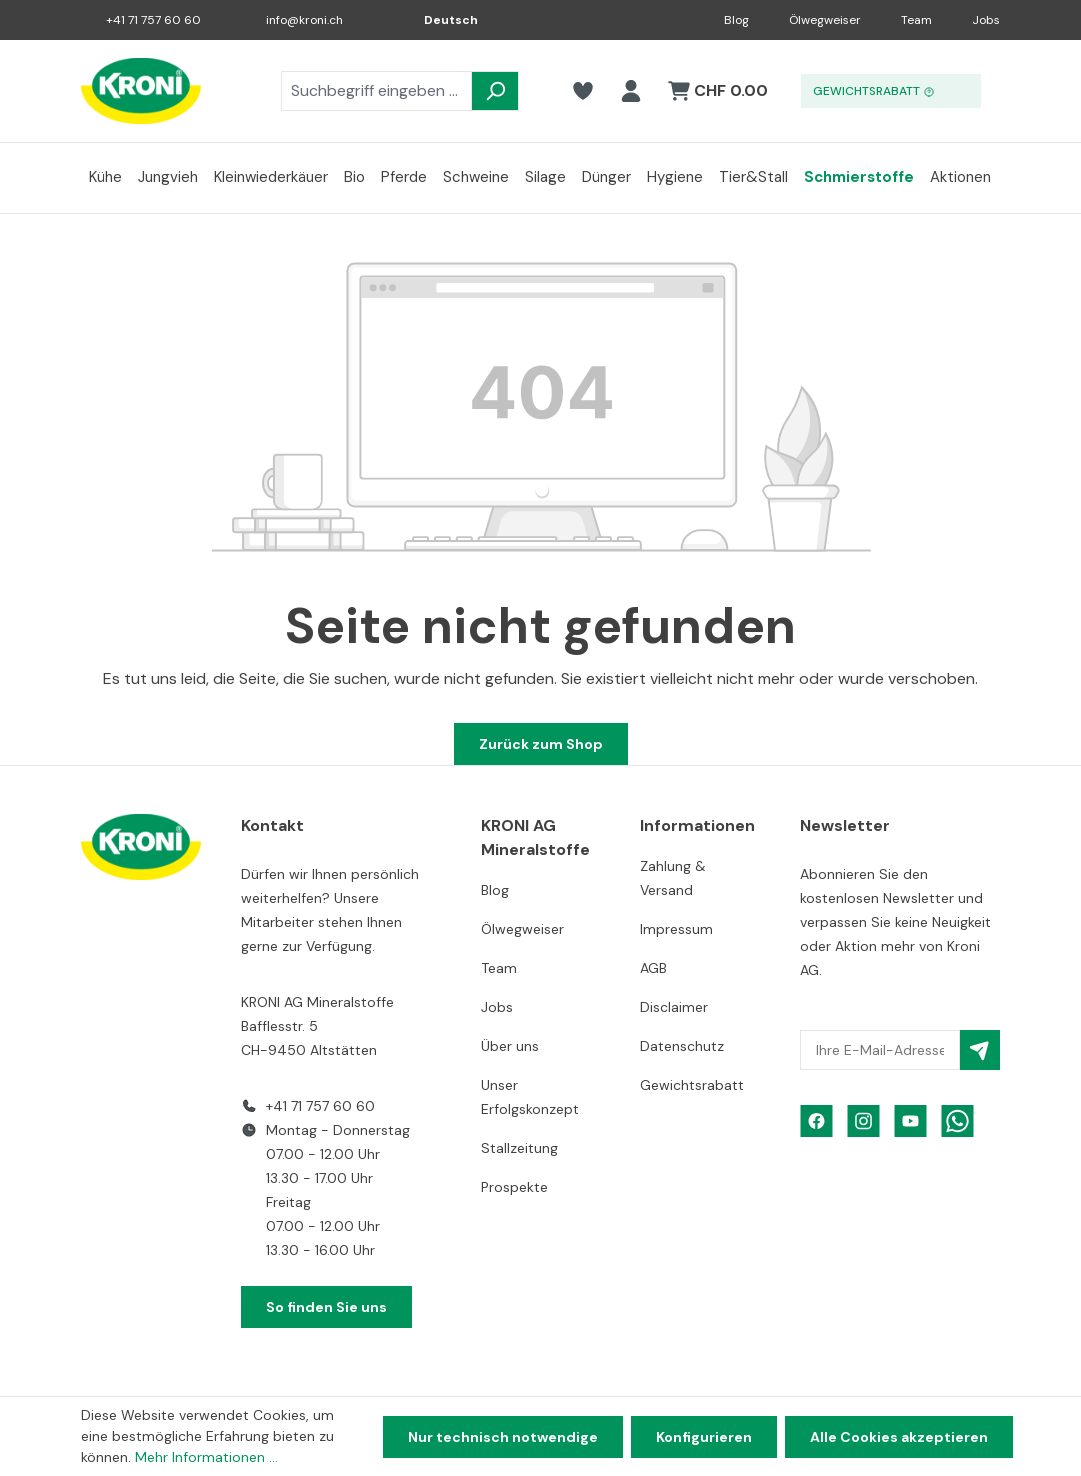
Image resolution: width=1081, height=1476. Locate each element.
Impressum (676, 929)
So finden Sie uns (326, 1307)
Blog (736, 20)
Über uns (510, 1046)
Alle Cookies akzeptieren (899, 1437)
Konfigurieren (704, 1437)
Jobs (986, 20)
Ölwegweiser (825, 20)
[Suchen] (495, 91)
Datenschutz (682, 1046)
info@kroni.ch (304, 20)
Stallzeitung (519, 1148)
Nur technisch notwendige (503, 1437)
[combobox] (376, 91)
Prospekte (514, 1187)
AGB (653, 968)
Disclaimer (674, 1007)
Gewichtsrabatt (692, 1085)
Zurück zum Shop (541, 744)
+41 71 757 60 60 (153, 20)
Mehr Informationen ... (206, 1457)
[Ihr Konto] (631, 91)
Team (916, 20)
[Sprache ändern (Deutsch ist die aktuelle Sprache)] (437, 20)
